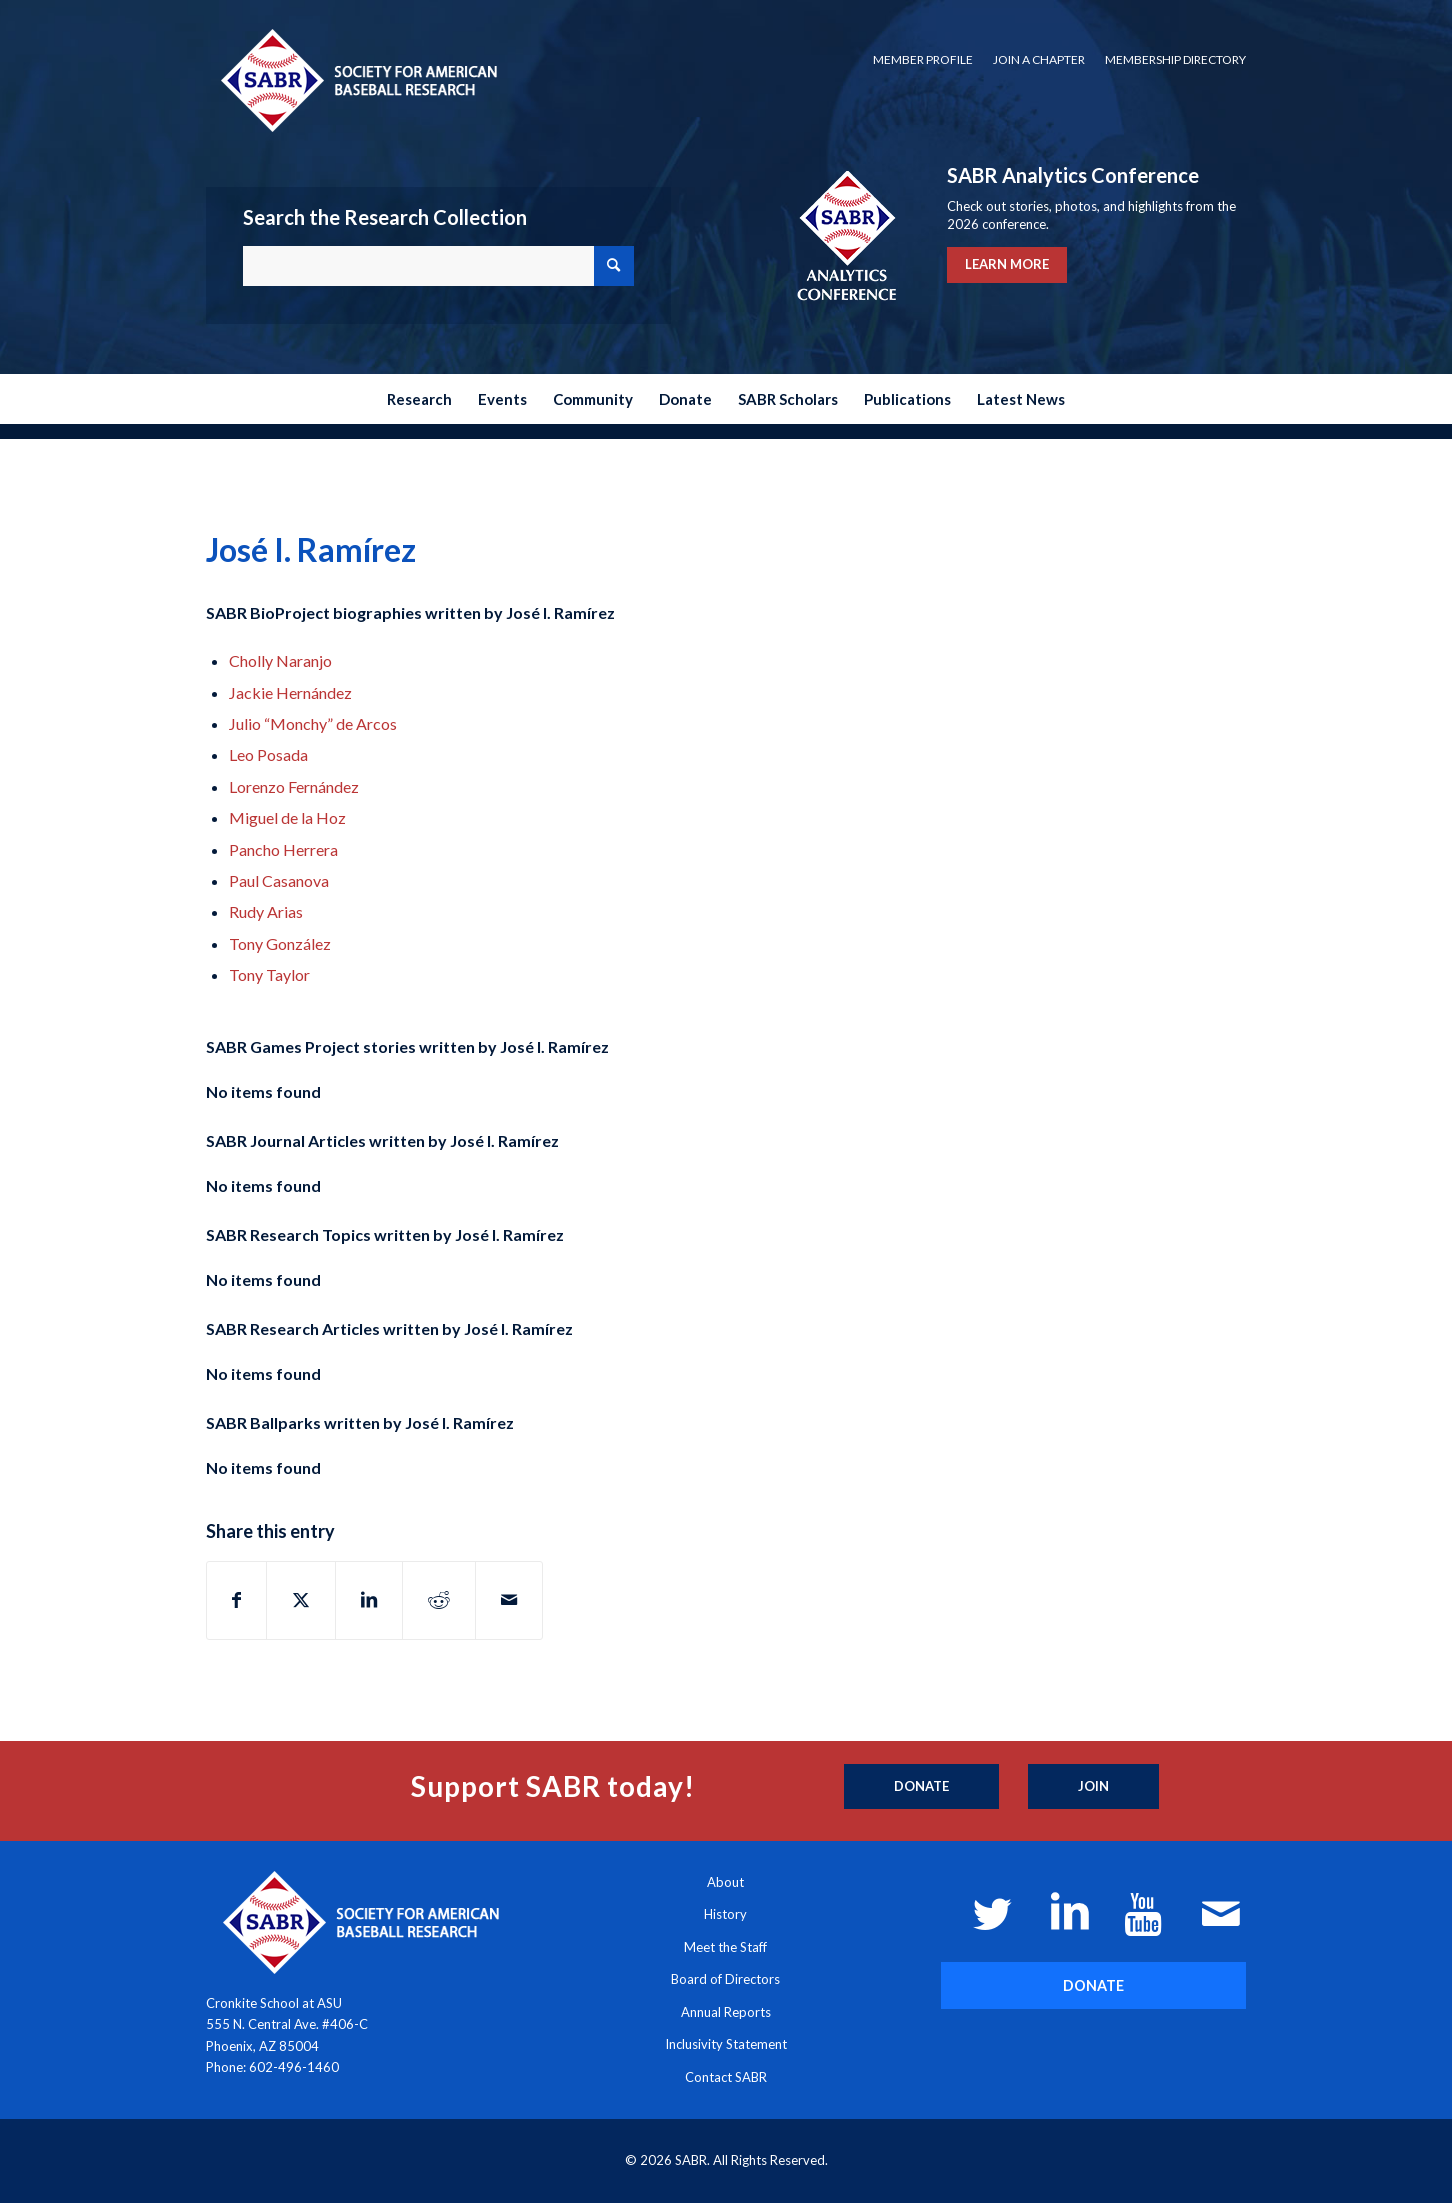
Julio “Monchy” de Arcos (313, 723)
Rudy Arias (266, 911)
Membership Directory (1175, 59)
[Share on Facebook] (236, 1600)
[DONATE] (1093, 1985)
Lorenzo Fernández (294, 786)
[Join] (1093, 1787)
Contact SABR (726, 2077)
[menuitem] (923, 60)
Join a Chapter (1039, 59)
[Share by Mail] (509, 1600)
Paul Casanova (279, 880)
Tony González (280, 943)
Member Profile (923, 59)
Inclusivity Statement (726, 2044)
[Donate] (921, 1787)
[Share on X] (301, 1600)
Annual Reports (726, 2012)
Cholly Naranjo (280, 660)
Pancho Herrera (283, 849)
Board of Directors (725, 1979)
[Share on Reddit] (439, 1600)
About (725, 1882)
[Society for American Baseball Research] (357, 79)
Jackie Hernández (290, 692)
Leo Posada (268, 754)
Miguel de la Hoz (287, 817)
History (725, 1914)
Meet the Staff (725, 1947)
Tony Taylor (269, 974)
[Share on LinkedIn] (369, 1600)
